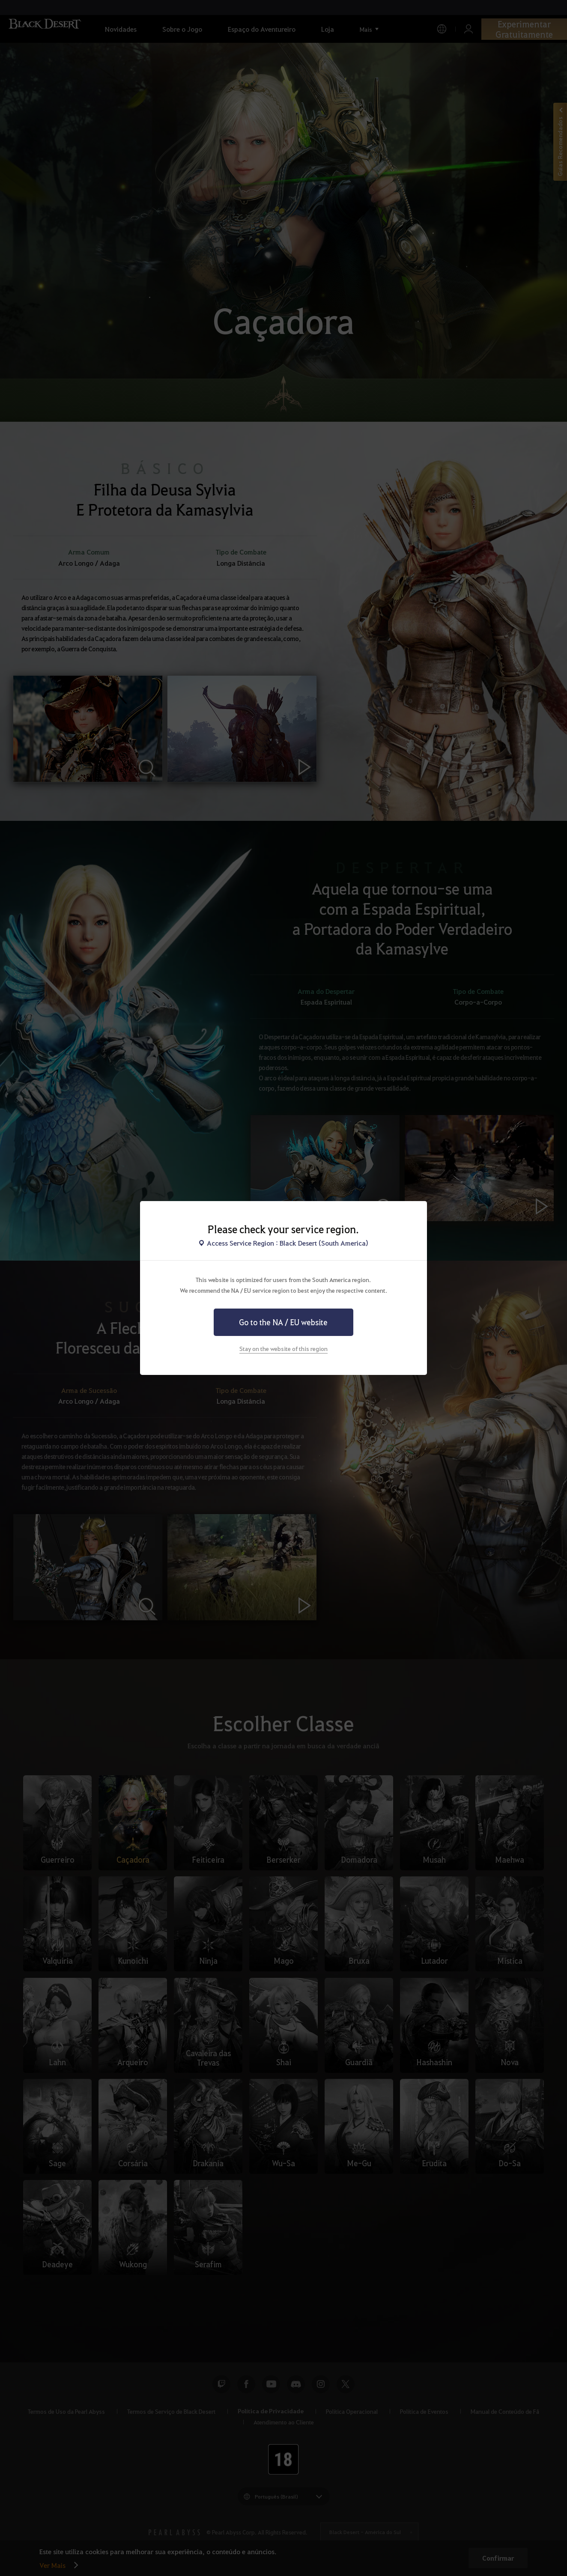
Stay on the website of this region (283, 1348)
